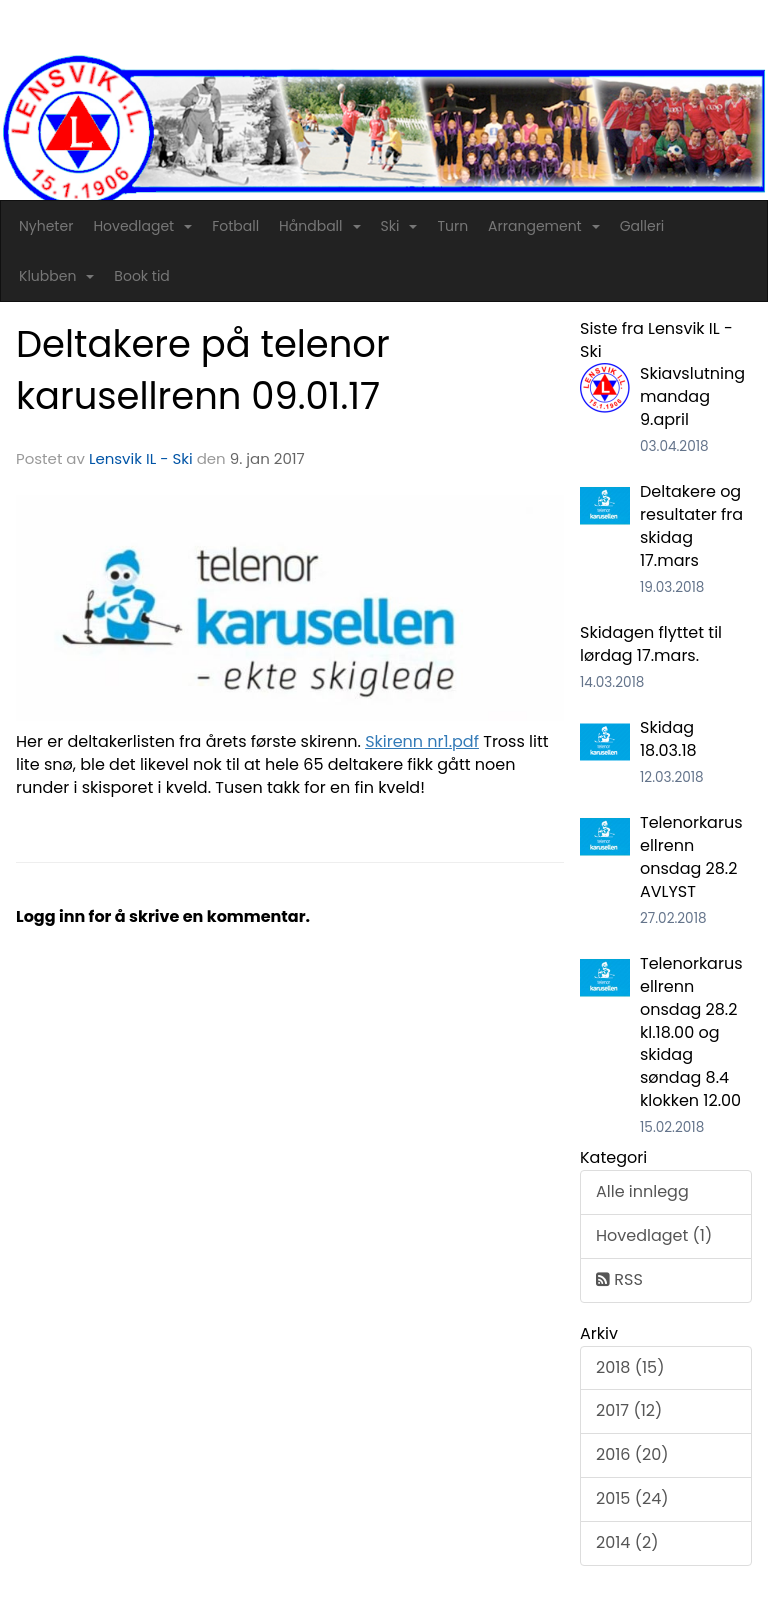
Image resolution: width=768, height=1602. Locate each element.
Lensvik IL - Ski (141, 458)
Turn (452, 226)
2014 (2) (627, 1542)
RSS (619, 1279)
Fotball (235, 226)
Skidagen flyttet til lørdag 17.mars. (651, 644)
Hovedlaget (142, 226)
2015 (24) (632, 1498)
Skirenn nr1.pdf (422, 741)
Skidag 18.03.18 (668, 739)
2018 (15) (630, 1367)
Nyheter (46, 226)
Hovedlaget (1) (654, 1235)
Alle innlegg (642, 1191)
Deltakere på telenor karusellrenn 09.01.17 (203, 370)
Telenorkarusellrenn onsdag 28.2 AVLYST (691, 857)
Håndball (319, 226)
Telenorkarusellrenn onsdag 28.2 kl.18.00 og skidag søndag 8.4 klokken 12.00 (691, 1032)
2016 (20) (632, 1454)
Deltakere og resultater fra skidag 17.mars (691, 526)
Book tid (141, 276)
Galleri (642, 226)
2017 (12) (629, 1410)
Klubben (56, 276)
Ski (399, 226)
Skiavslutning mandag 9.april (692, 396)
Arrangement (544, 226)
